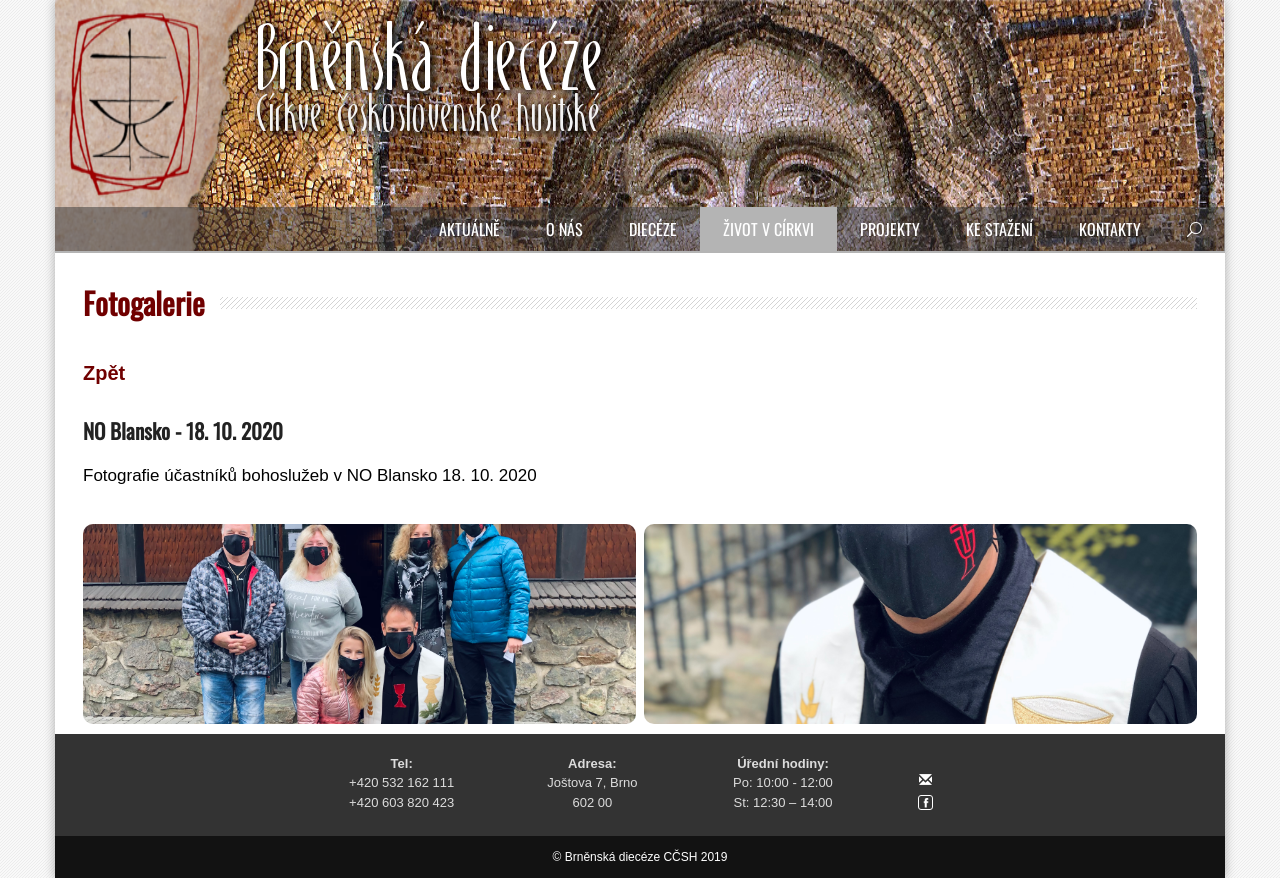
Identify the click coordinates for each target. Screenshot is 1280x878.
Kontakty (1110, 229)
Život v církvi (768, 229)
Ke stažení (999, 229)
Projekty (890, 229)
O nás (564, 229)
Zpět (104, 373)
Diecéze (653, 229)
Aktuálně (469, 229)
